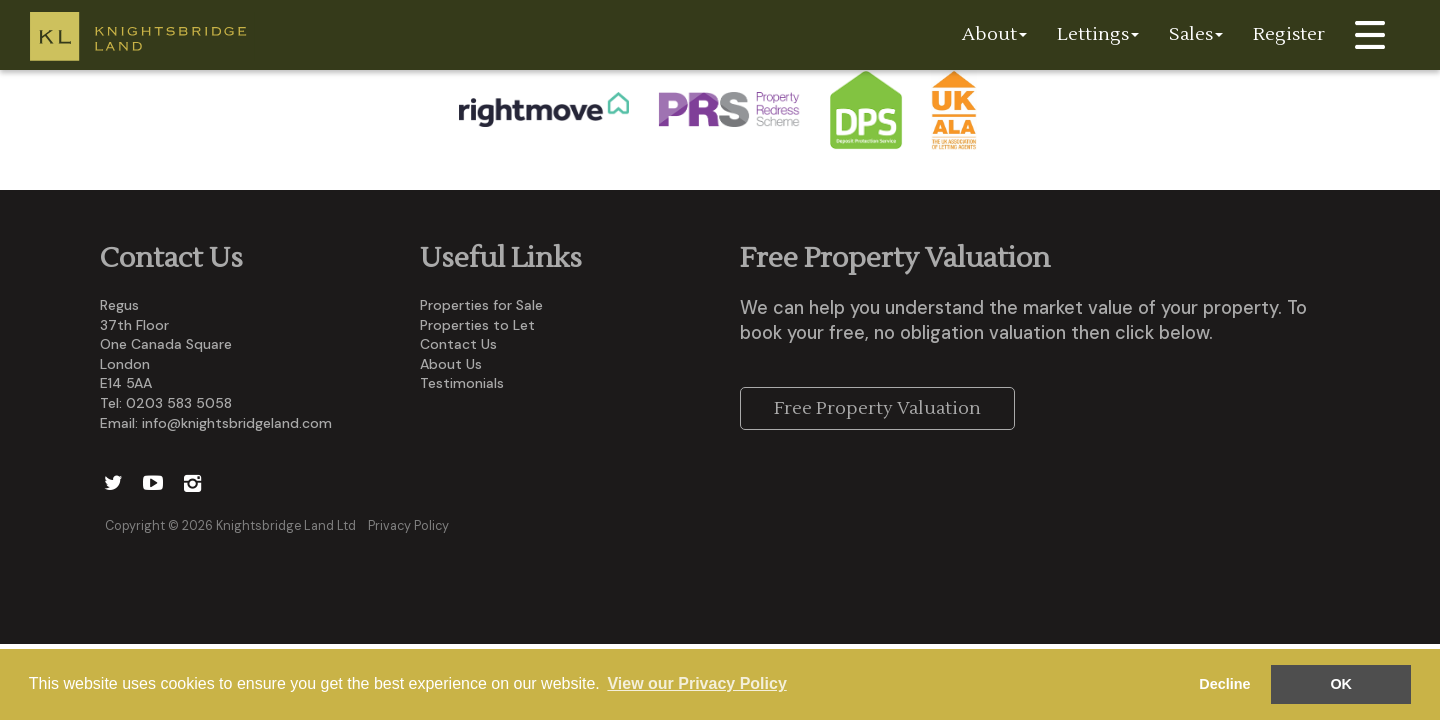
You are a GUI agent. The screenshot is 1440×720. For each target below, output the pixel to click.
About (994, 34)
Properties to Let (477, 325)
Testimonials (462, 383)
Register (1289, 34)
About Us (451, 364)
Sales (1196, 34)
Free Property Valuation (877, 408)
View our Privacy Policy (696, 683)
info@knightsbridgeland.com (237, 423)
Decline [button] (1224, 684)
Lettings (1098, 34)
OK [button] (1341, 684)
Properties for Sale (481, 305)
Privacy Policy (408, 526)
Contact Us (458, 344)
